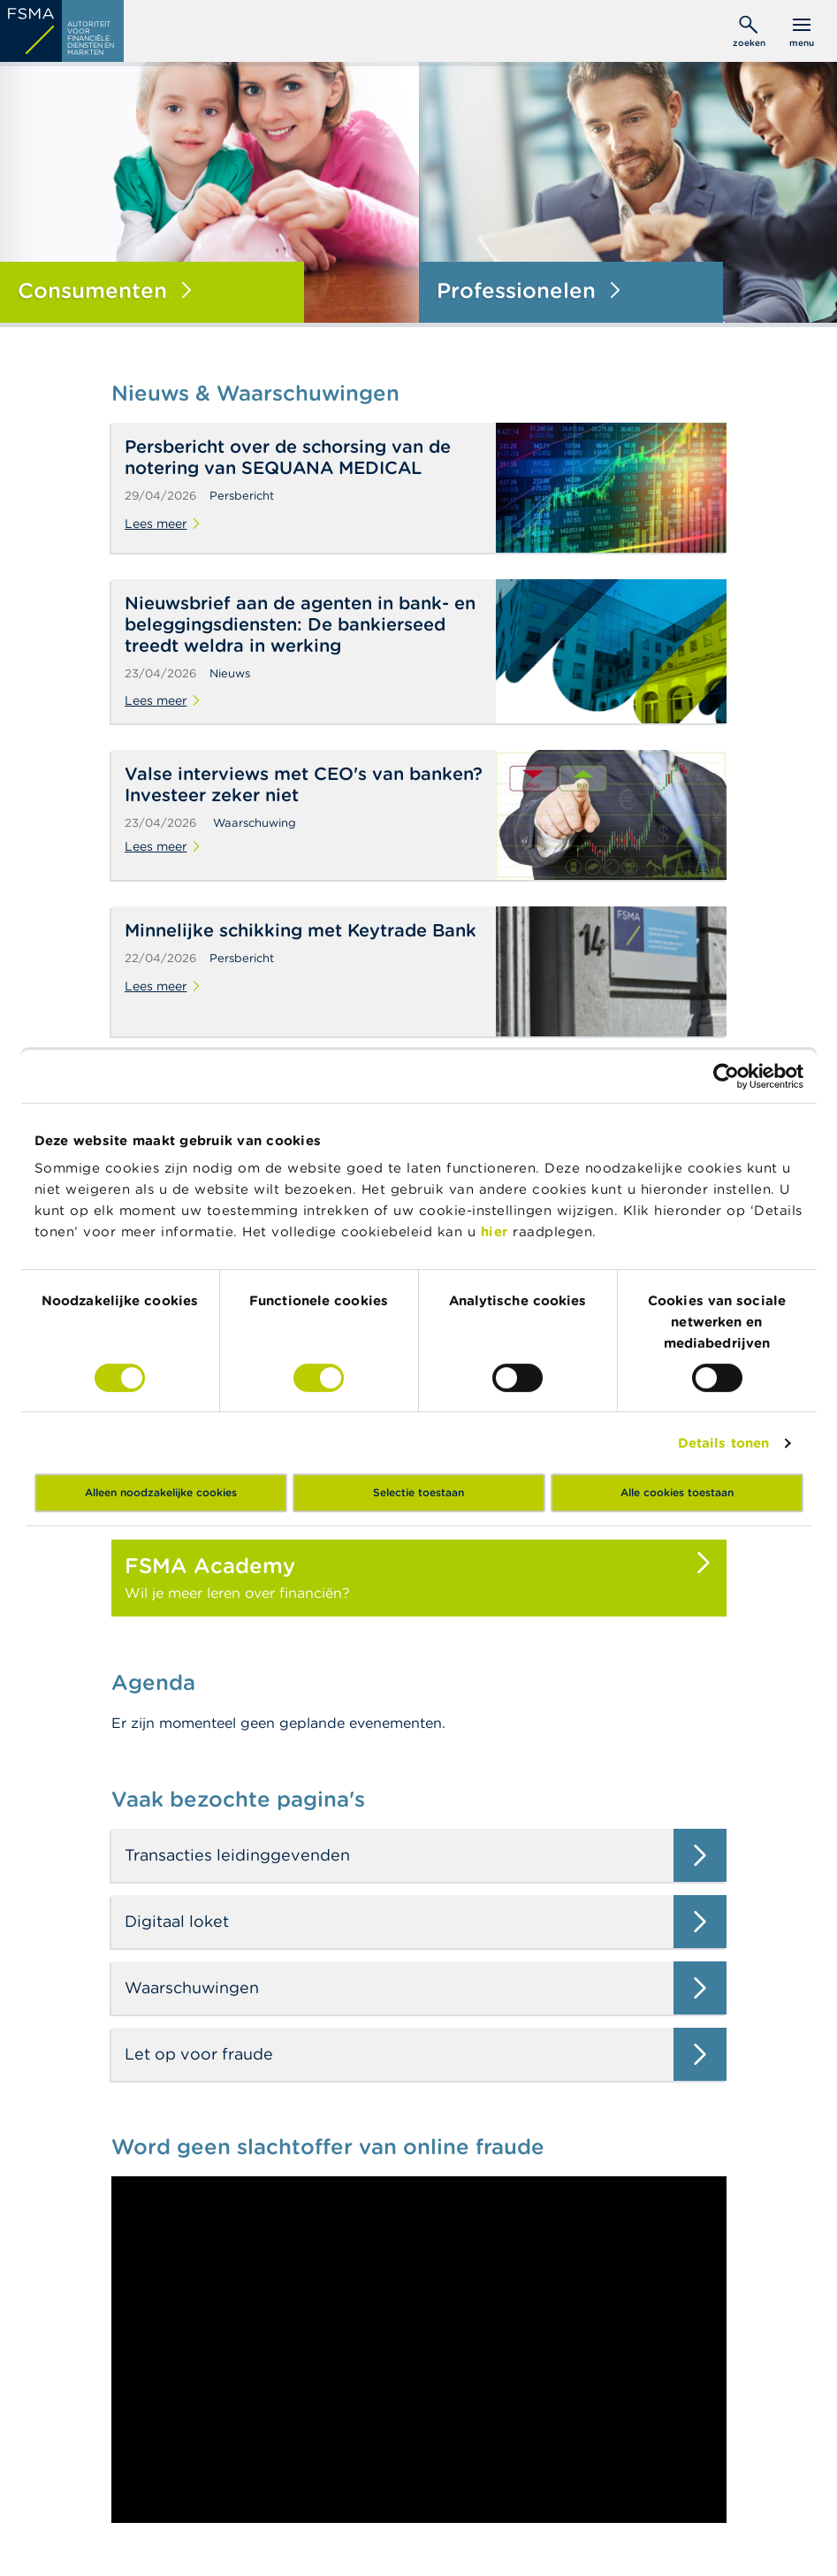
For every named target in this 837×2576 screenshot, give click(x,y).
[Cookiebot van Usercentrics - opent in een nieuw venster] (726, 1076)
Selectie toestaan (418, 1492)
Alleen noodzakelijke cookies (161, 1492)
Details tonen (723, 1442)
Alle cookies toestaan (677, 1492)
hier (497, 1231)
